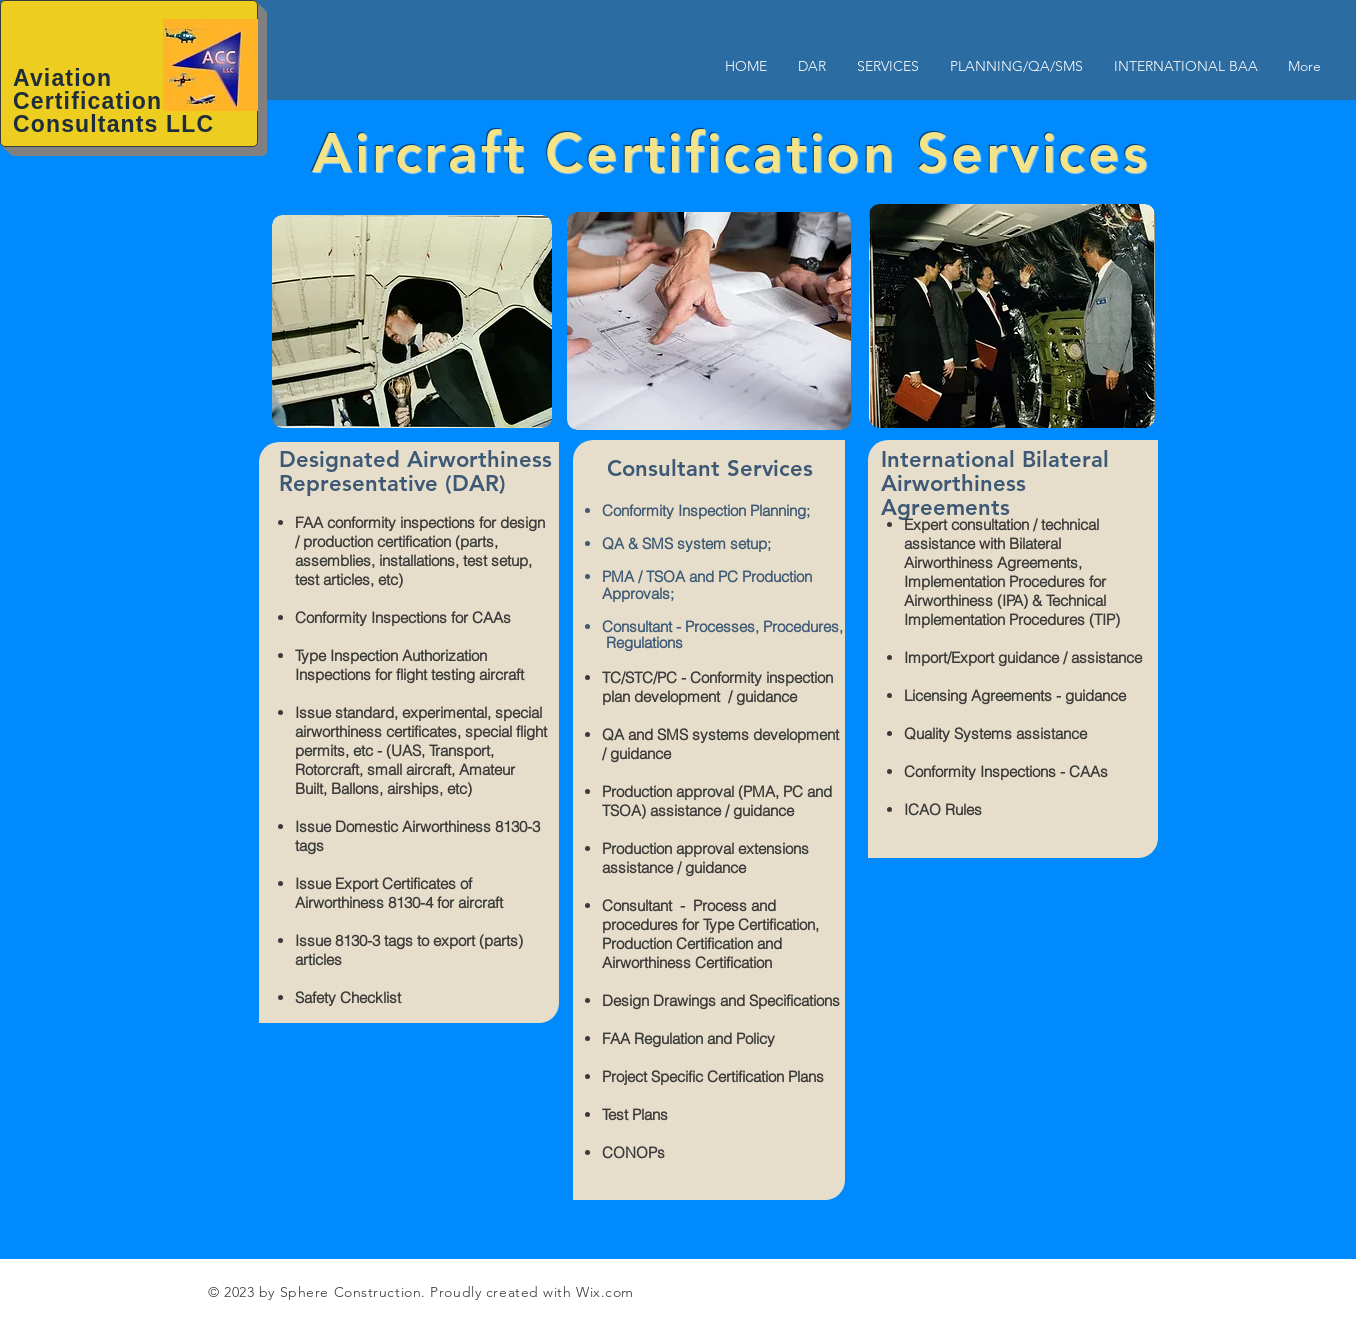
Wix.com (605, 1292)
